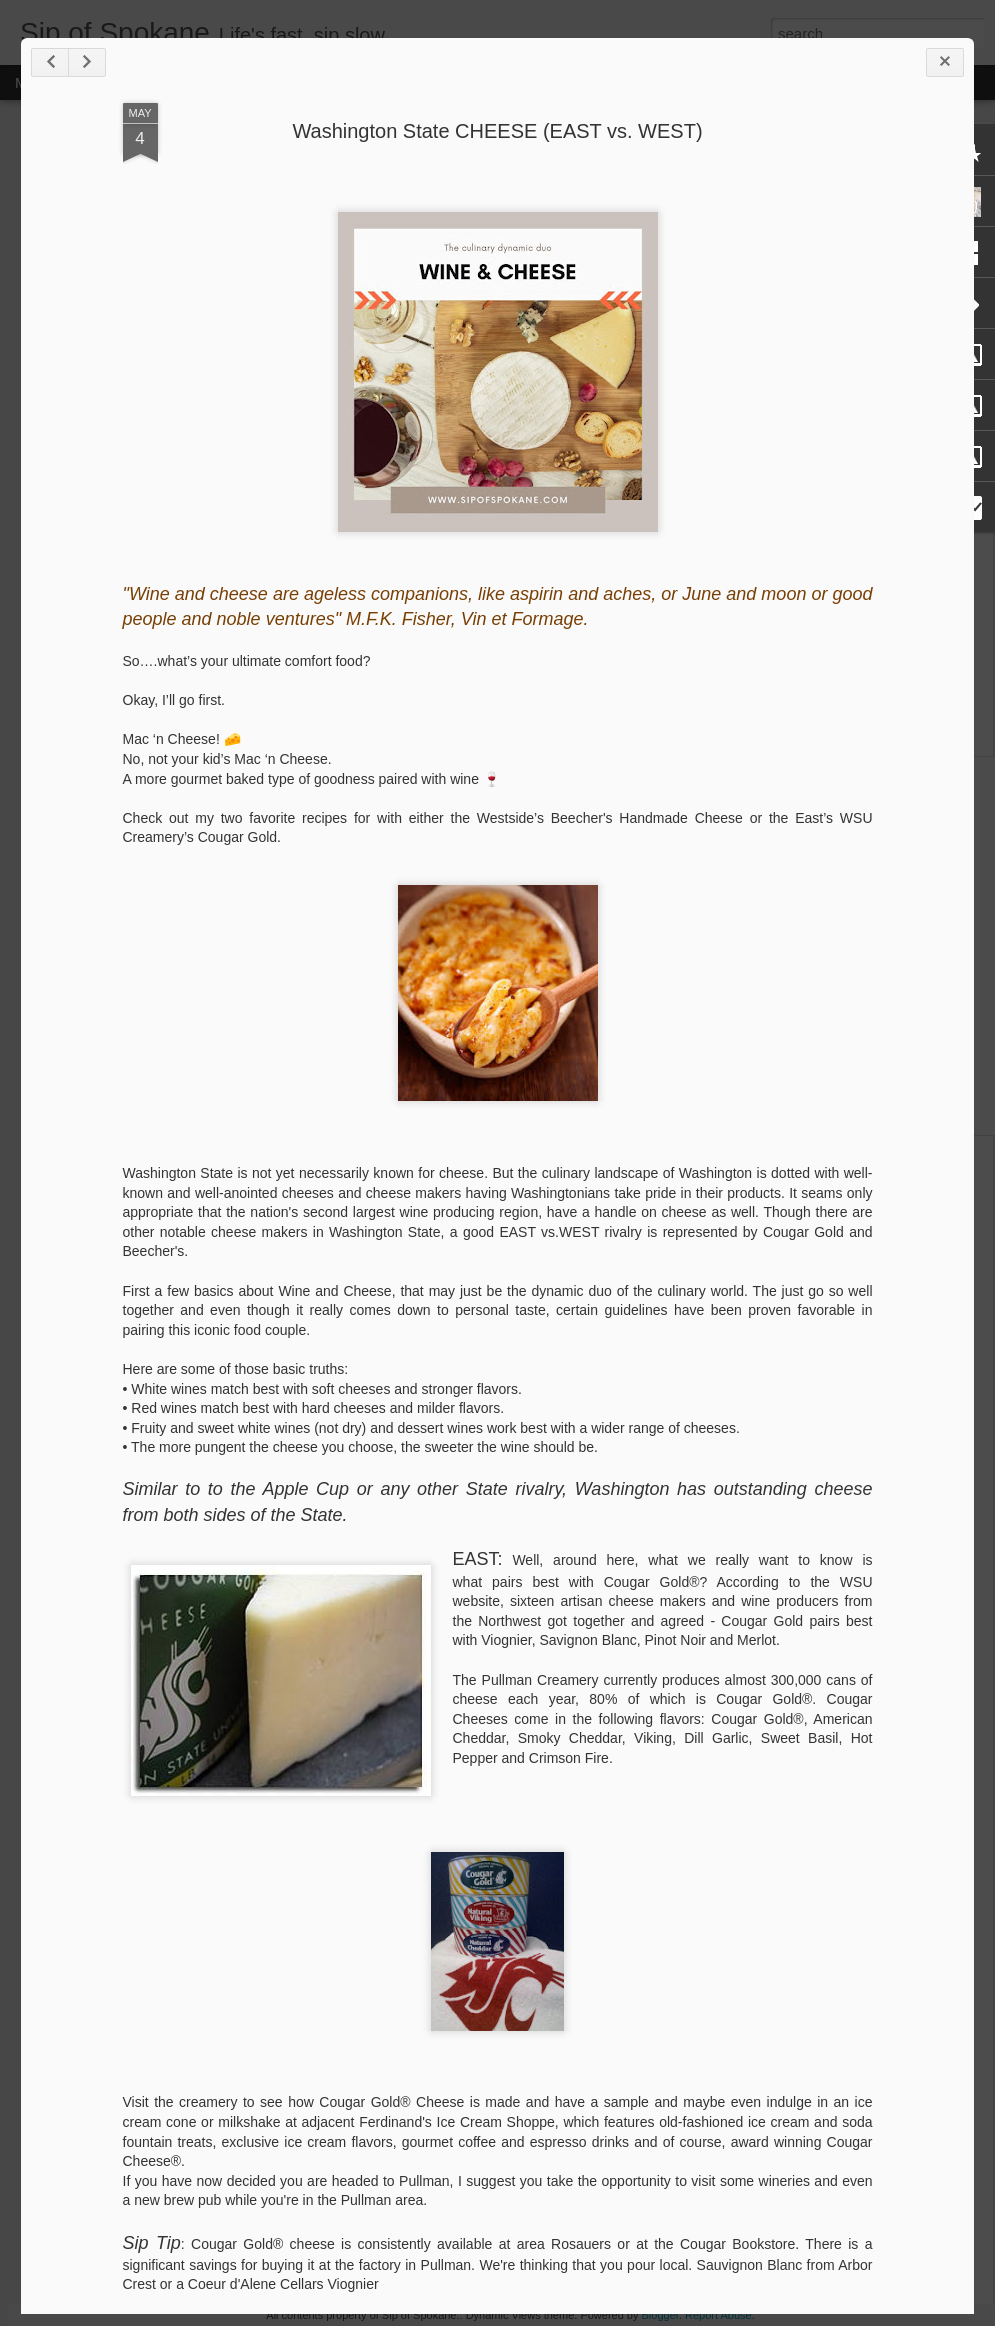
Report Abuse (718, 2315)
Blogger (660, 2315)
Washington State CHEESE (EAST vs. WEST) (497, 131)
